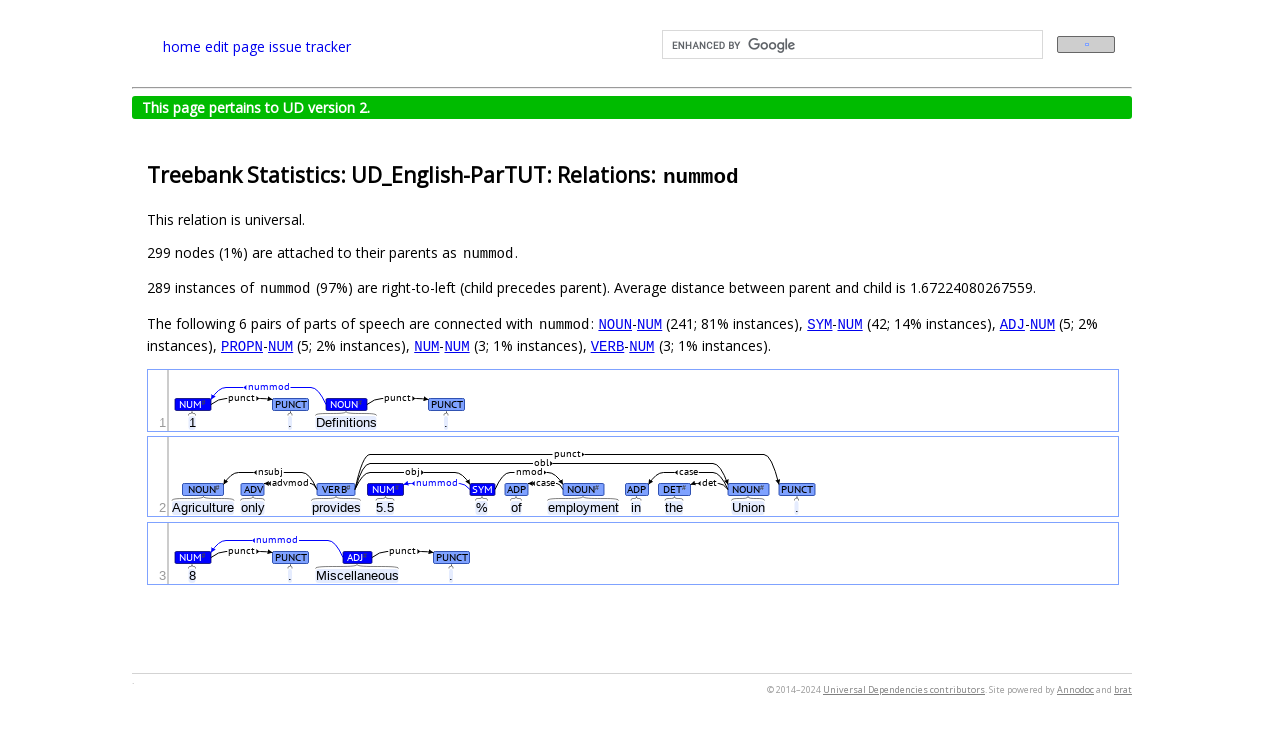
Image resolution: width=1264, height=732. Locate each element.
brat (1123, 689)
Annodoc (1075, 689)
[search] (850, 45)
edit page (235, 46)
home (182, 46)
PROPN (242, 345)
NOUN (615, 323)
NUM (649, 323)
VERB (608, 345)
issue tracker (310, 46)
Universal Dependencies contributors (904, 689)
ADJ (1012, 323)
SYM (819, 323)
